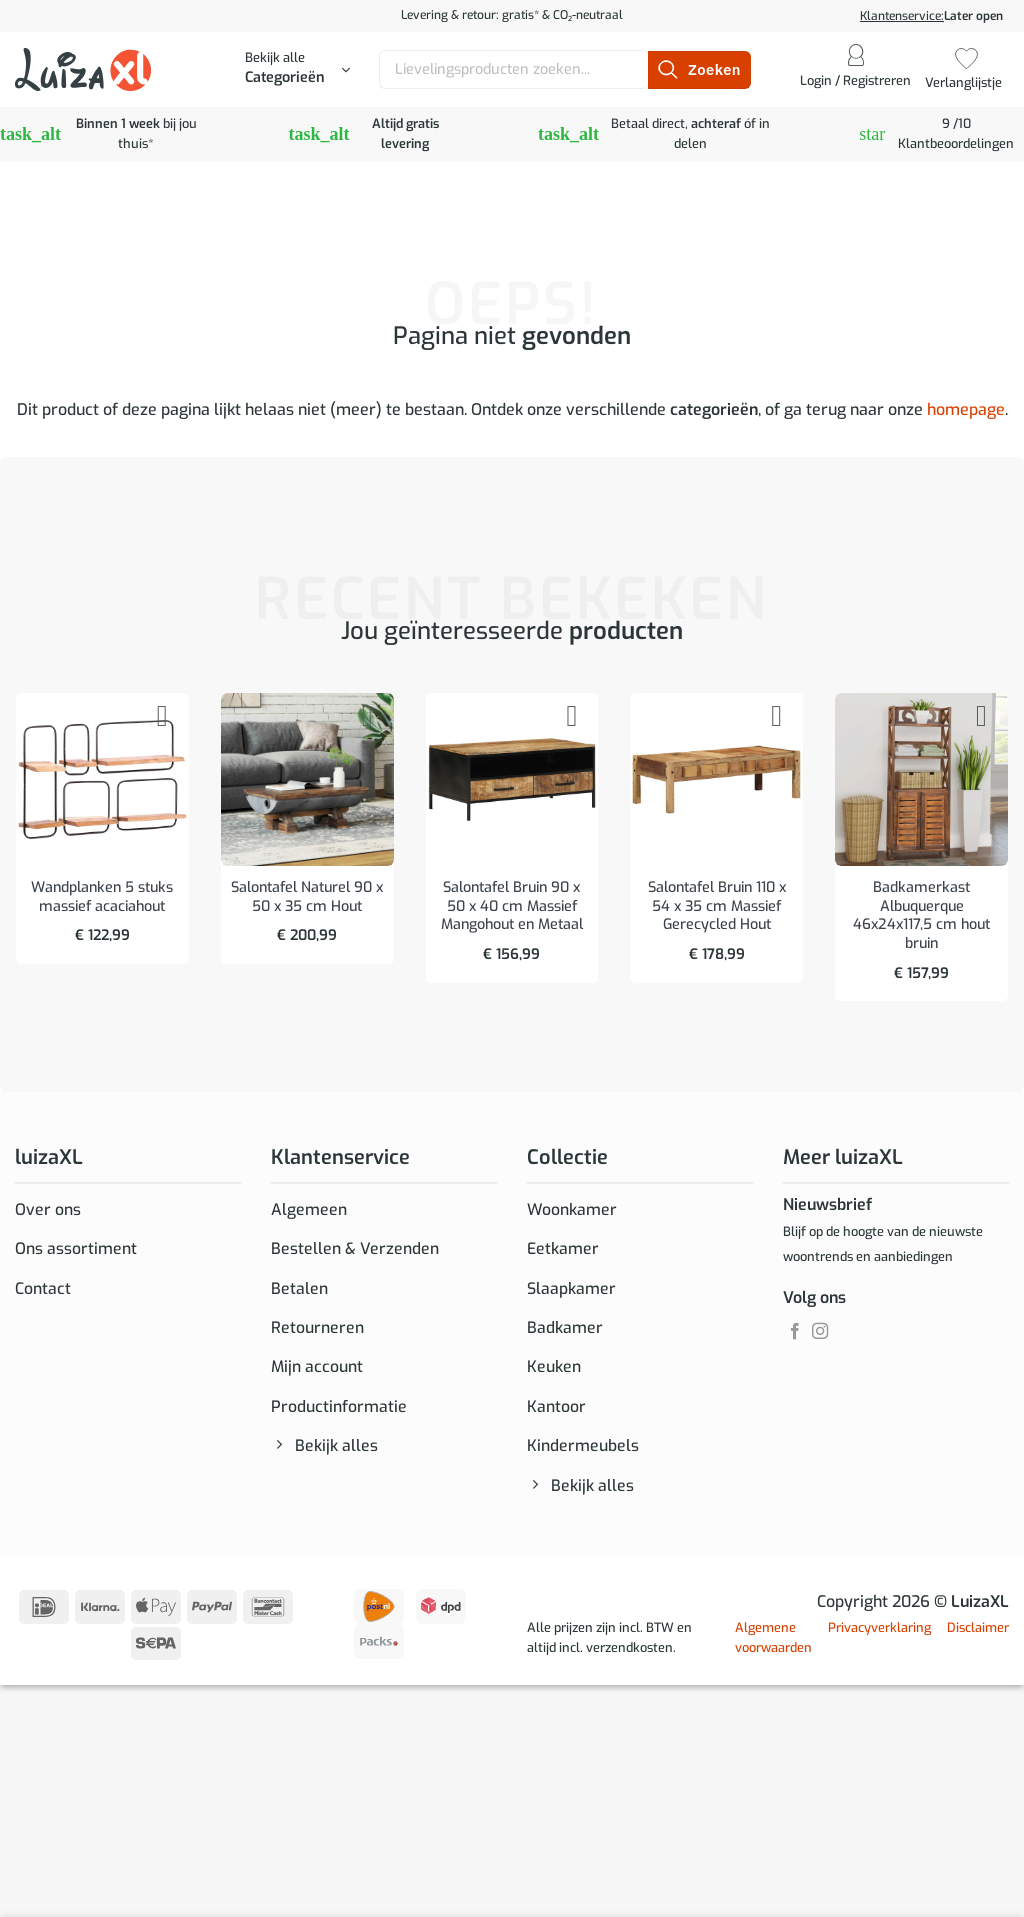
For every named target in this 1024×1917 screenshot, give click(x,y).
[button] (297, 70)
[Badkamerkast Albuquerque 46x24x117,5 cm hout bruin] (921, 779)
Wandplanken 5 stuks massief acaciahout (102, 897)
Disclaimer (978, 1632)
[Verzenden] (699, 70)
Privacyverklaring (879, 1632)
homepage (966, 409)
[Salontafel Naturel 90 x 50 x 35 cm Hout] (307, 779)
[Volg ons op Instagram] (820, 1332)
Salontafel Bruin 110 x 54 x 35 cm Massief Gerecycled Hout (717, 906)
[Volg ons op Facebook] (795, 1332)
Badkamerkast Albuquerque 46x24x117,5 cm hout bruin (921, 916)
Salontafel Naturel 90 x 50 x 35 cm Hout (307, 897)
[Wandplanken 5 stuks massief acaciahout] (102, 779)
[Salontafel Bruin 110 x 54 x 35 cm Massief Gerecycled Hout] (716, 779)
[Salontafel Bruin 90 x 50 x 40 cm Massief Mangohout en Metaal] (512, 779)
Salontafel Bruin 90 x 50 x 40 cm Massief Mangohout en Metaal (512, 906)
